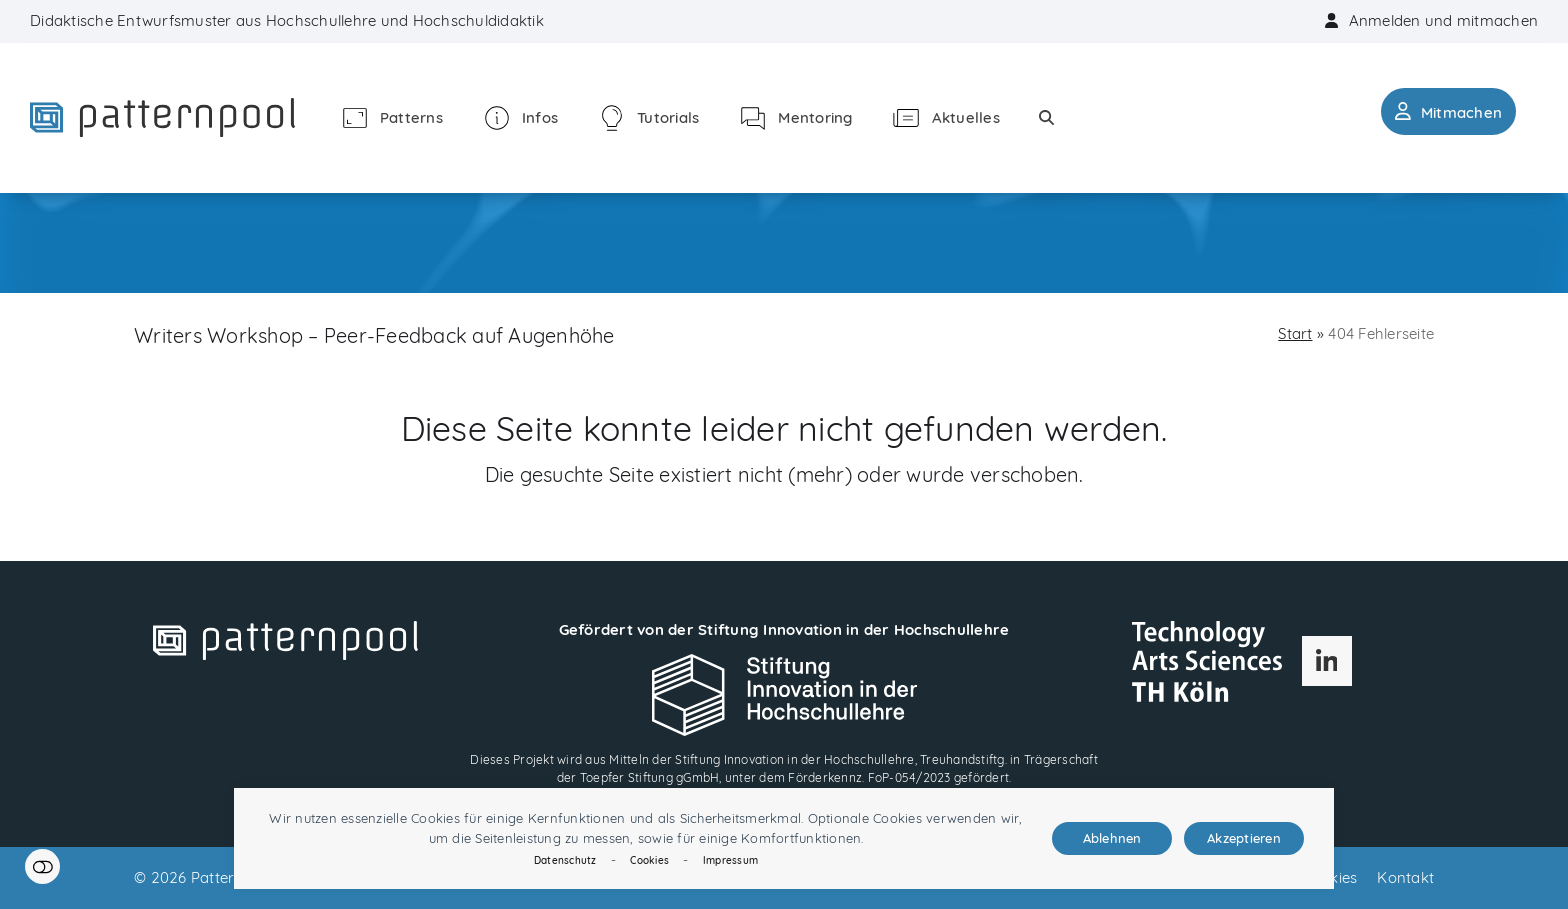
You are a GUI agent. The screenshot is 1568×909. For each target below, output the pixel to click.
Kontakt (1405, 877)
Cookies (649, 860)
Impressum (730, 860)
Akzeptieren (1244, 838)
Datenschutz (565, 860)
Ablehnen (1112, 838)
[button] (1046, 117)
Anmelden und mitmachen (1444, 20)
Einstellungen (42, 866)
